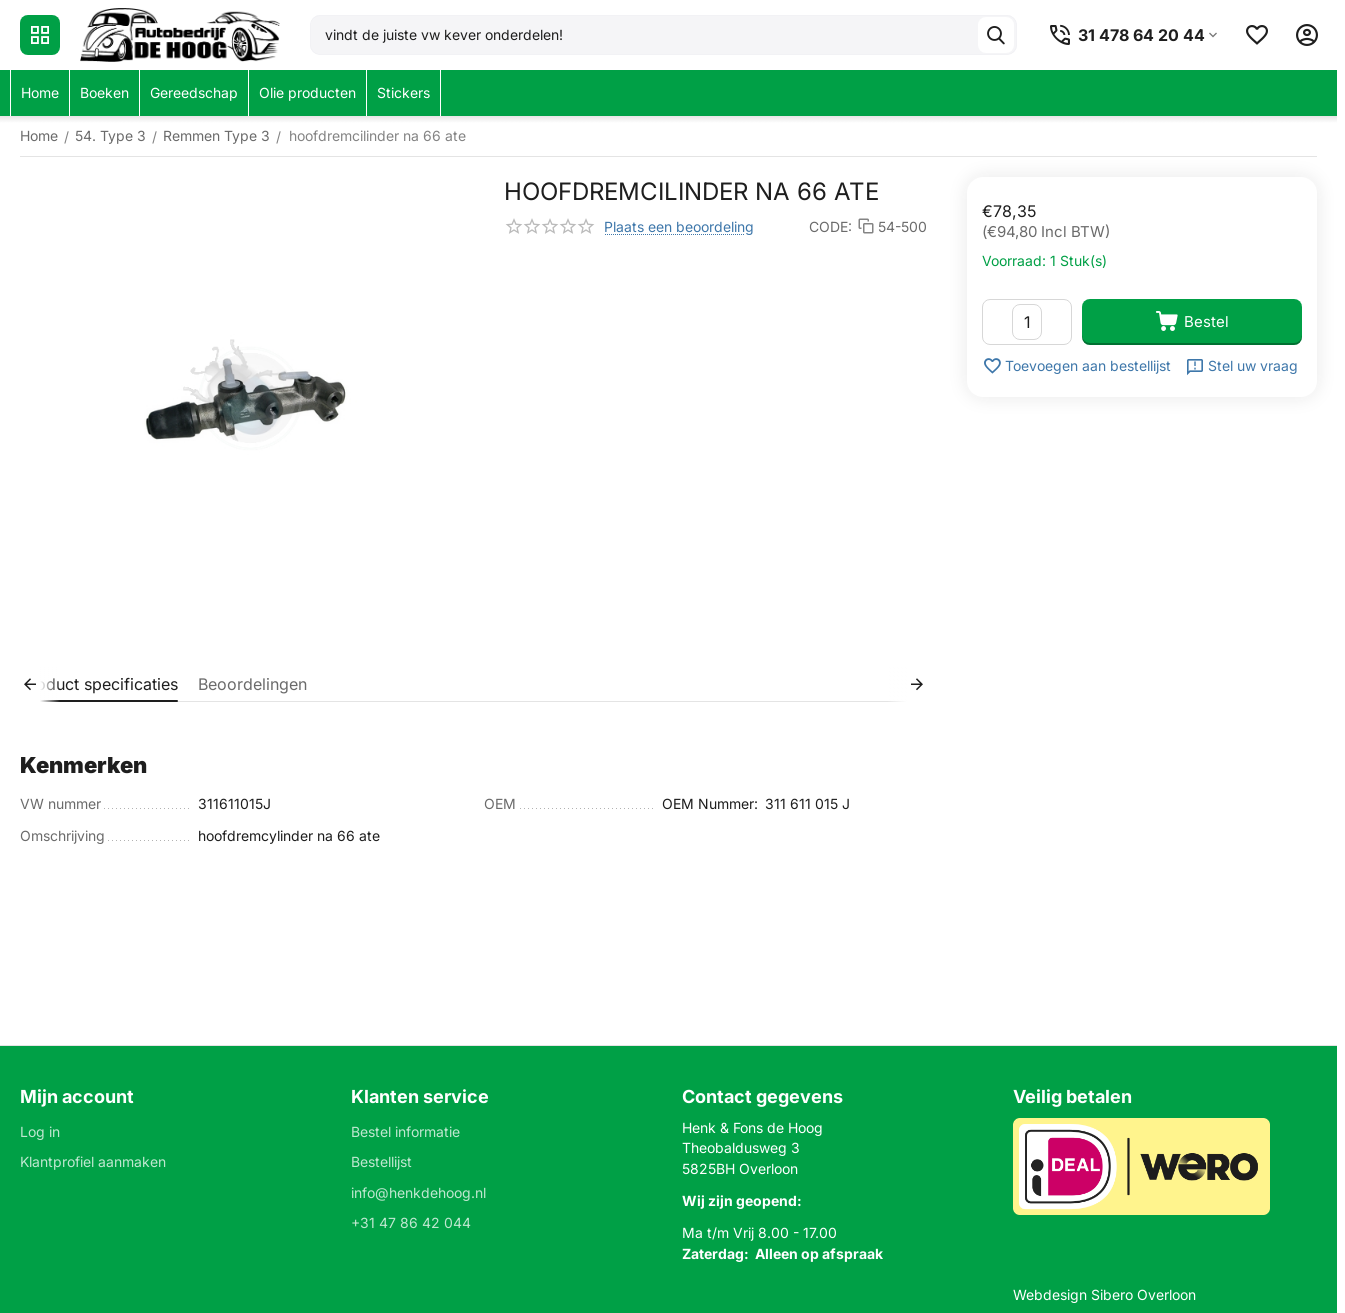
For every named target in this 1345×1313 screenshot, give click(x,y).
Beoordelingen (252, 684)
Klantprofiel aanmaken (93, 1161)
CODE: (830, 226)
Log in (40, 1131)
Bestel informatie (405, 1131)
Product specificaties (99, 684)
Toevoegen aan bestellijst (1076, 366)
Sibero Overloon (1143, 1294)
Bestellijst (381, 1161)
